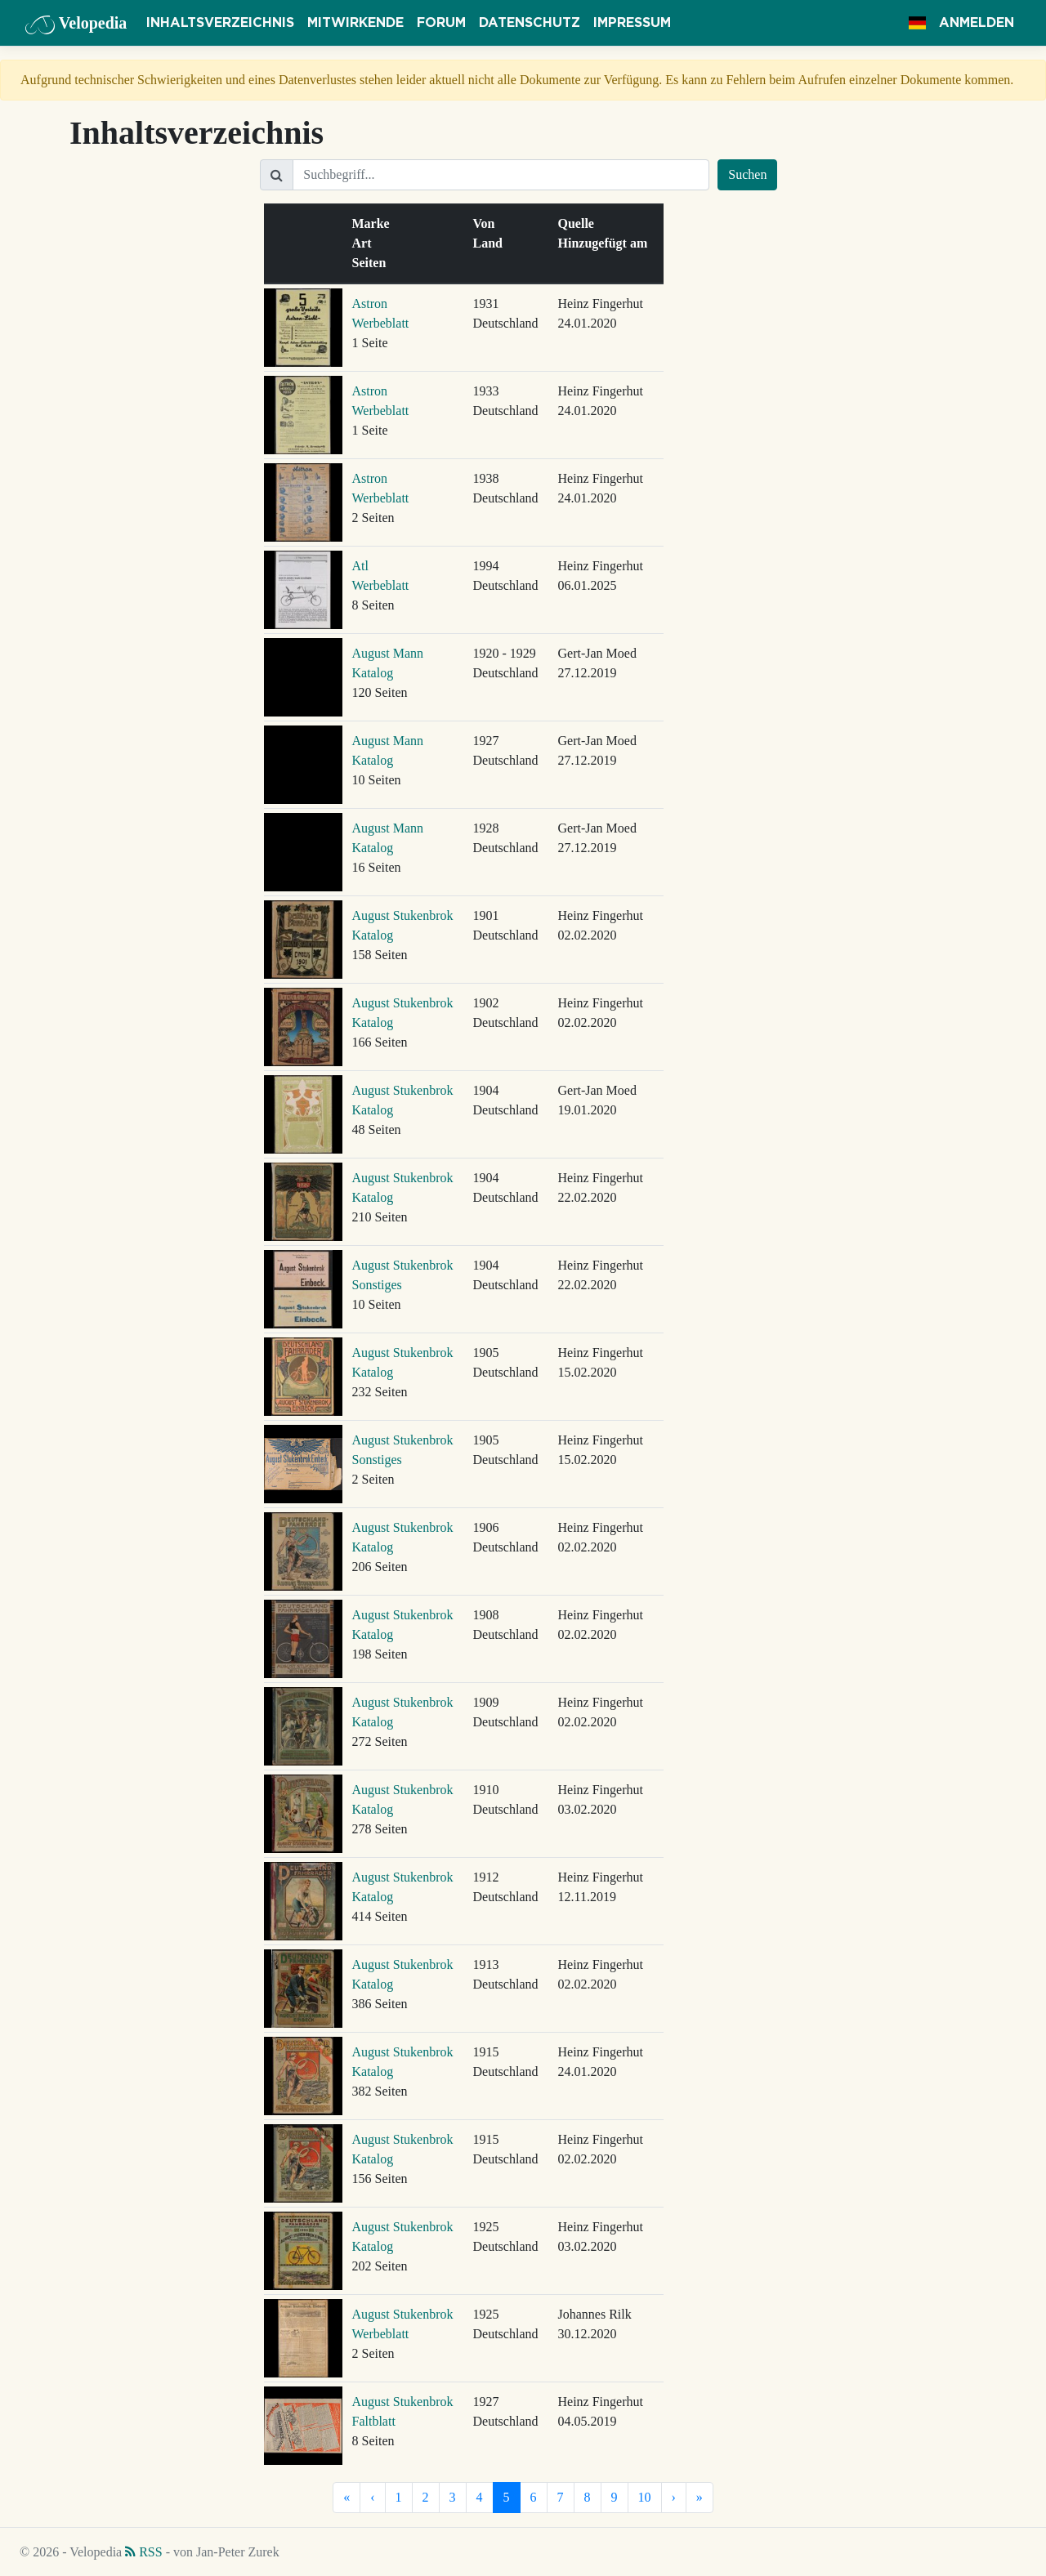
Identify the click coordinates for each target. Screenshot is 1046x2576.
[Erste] (346, 2497)
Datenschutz (529, 22)
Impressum (632, 22)
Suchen (747, 174)
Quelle (578, 223)
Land (491, 243)
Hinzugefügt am (605, 243)
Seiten (372, 263)
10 (644, 2497)
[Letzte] (699, 2497)
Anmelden (976, 22)
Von (487, 223)
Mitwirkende (355, 22)
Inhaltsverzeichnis (220, 22)
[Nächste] (673, 2497)
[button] (917, 23)
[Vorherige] (372, 2497)
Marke (374, 223)
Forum (441, 22)
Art (365, 243)
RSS (143, 2552)
